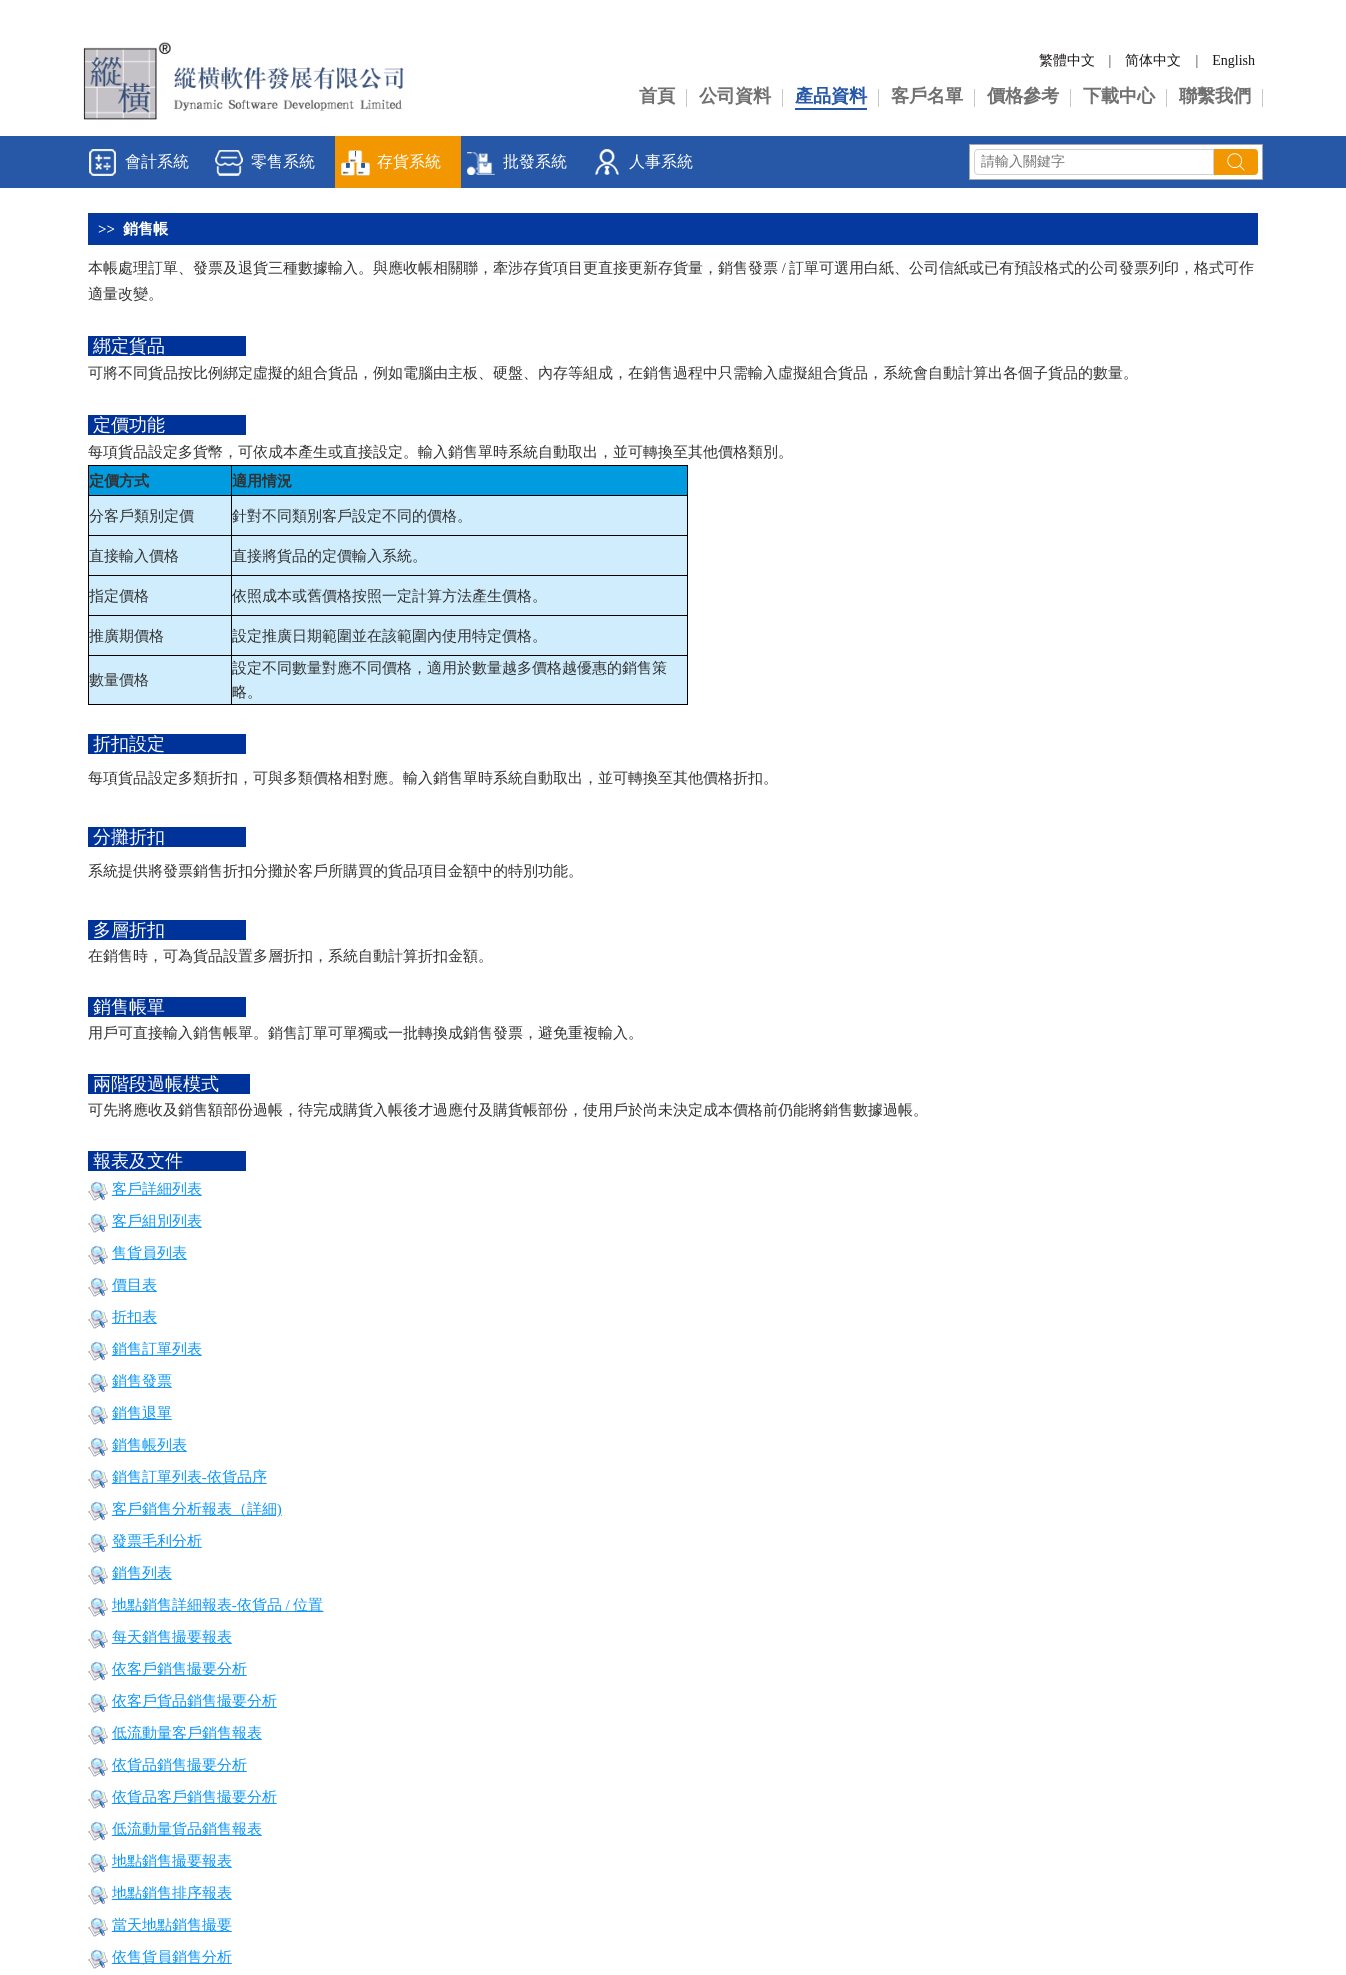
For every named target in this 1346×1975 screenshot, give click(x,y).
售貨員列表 (149, 1253)
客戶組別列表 (157, 1221)
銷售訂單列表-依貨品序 (189, 1477)
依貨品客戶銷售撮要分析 (194, 1797)
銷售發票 (142, 1381)
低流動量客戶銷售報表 (187, 1733)
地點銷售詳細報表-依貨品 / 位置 (218, 1605)
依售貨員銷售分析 (172, 1957)
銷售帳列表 (149, 1445)
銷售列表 (142, 1573)
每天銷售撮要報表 (172, 1637)
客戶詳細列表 (157, 1189)
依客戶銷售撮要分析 (179, 1669)
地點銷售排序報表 (172, 1893)
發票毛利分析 (157, 1541)
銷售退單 (142, 1413)
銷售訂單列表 (157, 1349)
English (1233, 60)
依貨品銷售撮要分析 (179, 1765)
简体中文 (1153, 60)
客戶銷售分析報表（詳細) (197, 1509)
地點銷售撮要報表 (172, 1861)
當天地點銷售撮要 (172, 1925)
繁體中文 (1067, 60)
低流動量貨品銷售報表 (187, 1829)
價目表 (134, 1285)
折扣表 (134, 1317)
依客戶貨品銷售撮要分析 (194, 1701)
